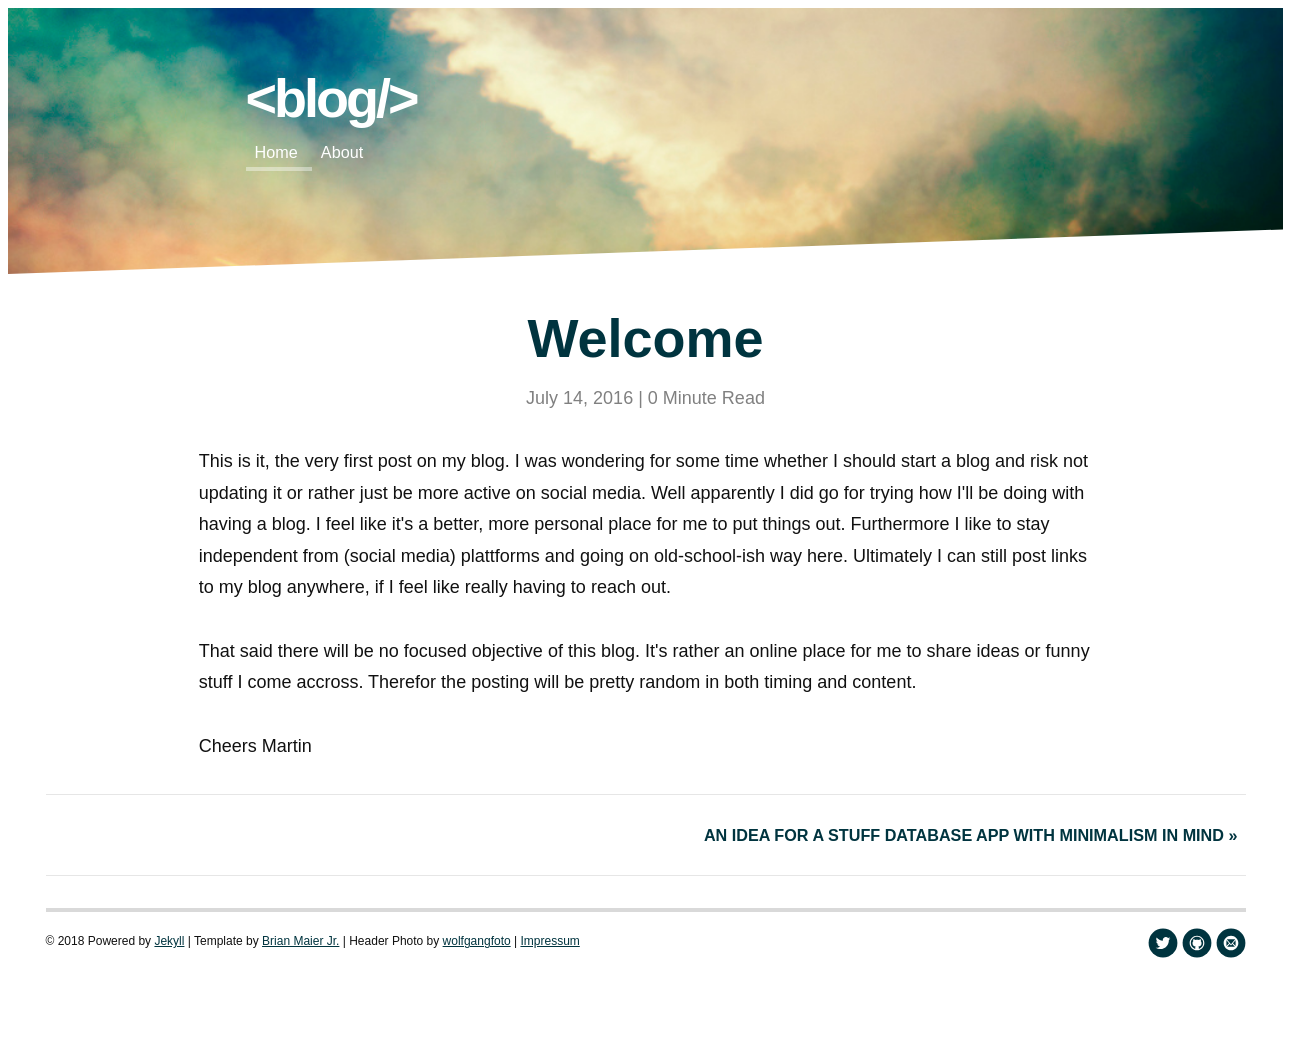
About (342, 152)
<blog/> (331, 98)
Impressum (549, 941)
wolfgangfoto (477, 941)
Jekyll (169, 941)
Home (276, 152)
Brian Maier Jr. (300, 941)
